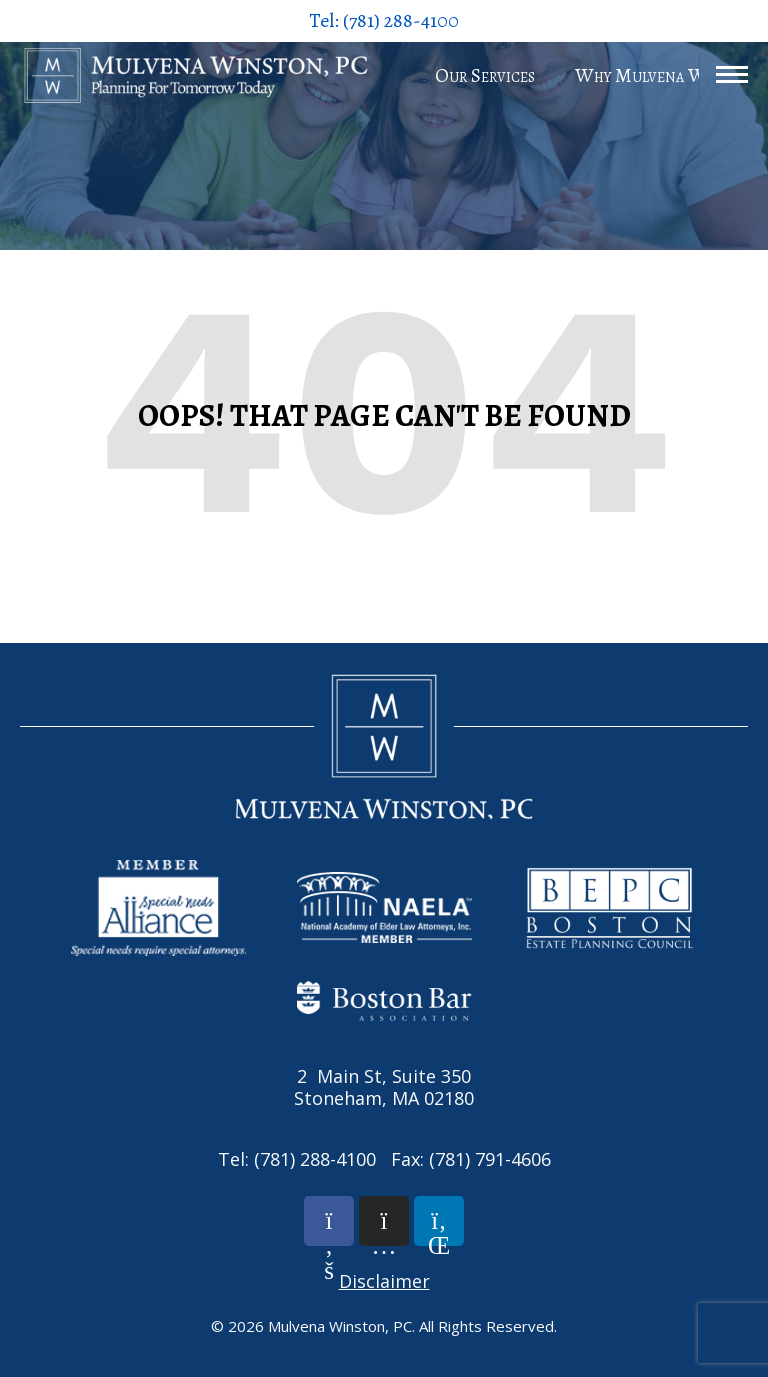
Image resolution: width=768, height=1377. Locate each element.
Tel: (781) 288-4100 (384, 20)
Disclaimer (384, 1281)
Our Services (485, 75)
